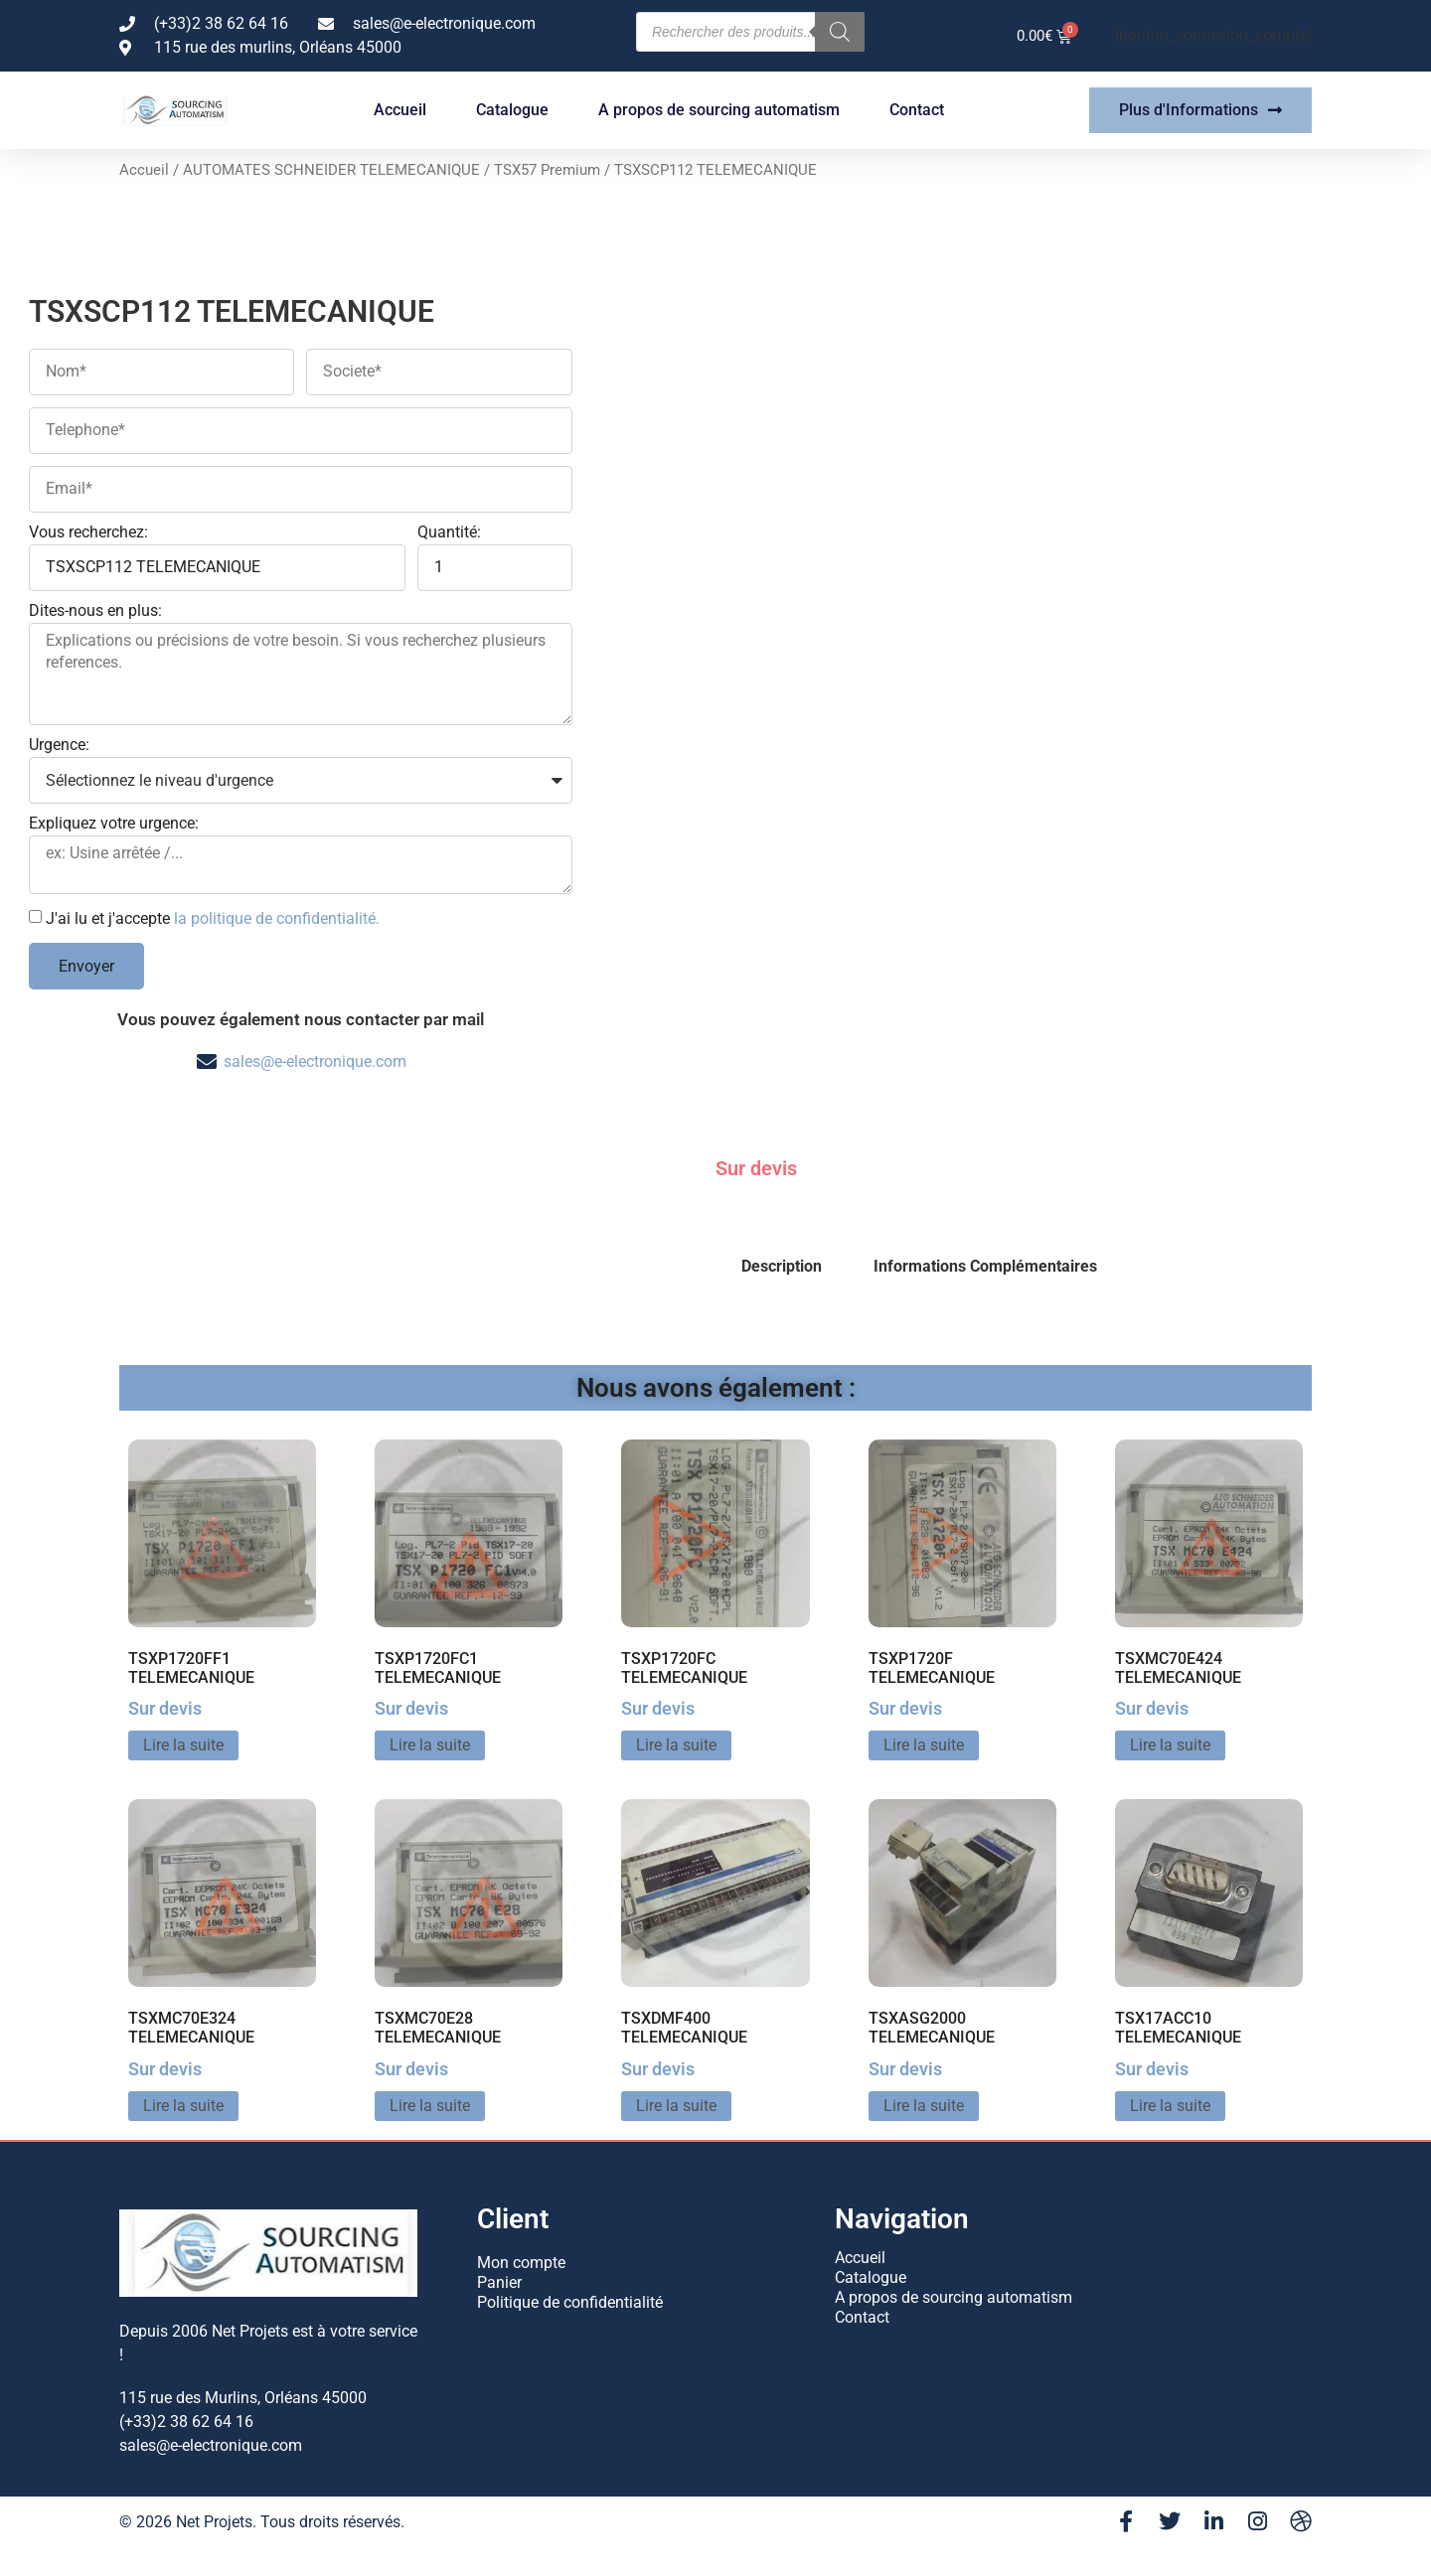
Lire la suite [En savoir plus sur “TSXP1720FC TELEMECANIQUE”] (676, 1745)
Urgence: (59, 745)
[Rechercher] (840, 32)
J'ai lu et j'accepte (213, 918)
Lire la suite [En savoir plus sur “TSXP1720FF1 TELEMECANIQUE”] (183, 1745)
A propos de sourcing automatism (719, 109)
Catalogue (512, 109)
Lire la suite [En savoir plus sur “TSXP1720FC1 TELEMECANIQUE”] (430, 1745)
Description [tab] (781, 1266)
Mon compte (521, 2262)
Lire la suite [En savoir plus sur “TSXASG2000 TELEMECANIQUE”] (923, 2105)
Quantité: (449, 533)
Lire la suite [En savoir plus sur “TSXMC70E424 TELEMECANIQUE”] (1170, 1745)
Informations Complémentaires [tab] (985, 1266)
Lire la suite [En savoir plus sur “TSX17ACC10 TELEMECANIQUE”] (1170, 2105)
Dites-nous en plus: (95, 611)
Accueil (400, 109)
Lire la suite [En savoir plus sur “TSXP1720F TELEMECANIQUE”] (923, 1745)
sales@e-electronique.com (315, 1061)
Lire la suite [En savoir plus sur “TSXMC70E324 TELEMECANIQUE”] (183, 2105)
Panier (499, 2282)
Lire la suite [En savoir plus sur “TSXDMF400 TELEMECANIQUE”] (676, 2105)
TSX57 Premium (547, 170)
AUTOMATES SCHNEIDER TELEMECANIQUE (331, 170)
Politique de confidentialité (570, 2302)
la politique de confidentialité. (277, 918)
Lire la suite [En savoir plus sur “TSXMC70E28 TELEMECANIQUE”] (430, 2105)
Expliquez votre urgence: (114, 824)
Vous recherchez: (88, 533)
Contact (916, 109)
